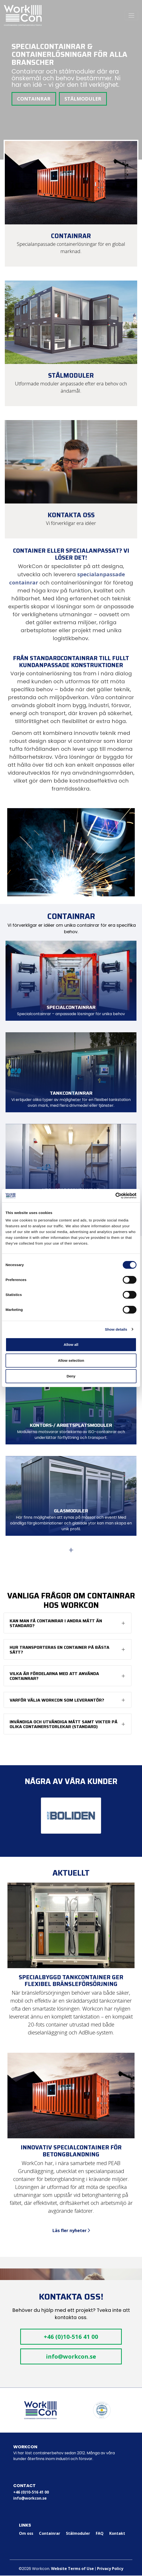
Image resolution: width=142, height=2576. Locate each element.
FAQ (99, 2533)
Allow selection (71, 1360)
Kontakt (117, 2533)
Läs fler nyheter (71, 2231)
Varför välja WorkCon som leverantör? (67, 1701)
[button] (67, 1624)
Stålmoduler (83, 98)
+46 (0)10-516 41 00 (71, 2337)
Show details (116, 1329)
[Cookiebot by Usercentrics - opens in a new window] (115, 1196)
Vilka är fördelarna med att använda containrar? (67, 1677)
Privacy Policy (110, 2569)
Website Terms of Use (72, 2569)
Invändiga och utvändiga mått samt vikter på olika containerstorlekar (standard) (67, 1725)
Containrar (34, 98)
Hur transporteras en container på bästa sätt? (67, 1650)
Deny (71, 1376)
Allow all (71, 1344)
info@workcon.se (71, 2357)
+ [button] (71, 1550)
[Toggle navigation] (131, 15)
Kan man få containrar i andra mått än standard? (67, 1624)
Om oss (26, 2533)
